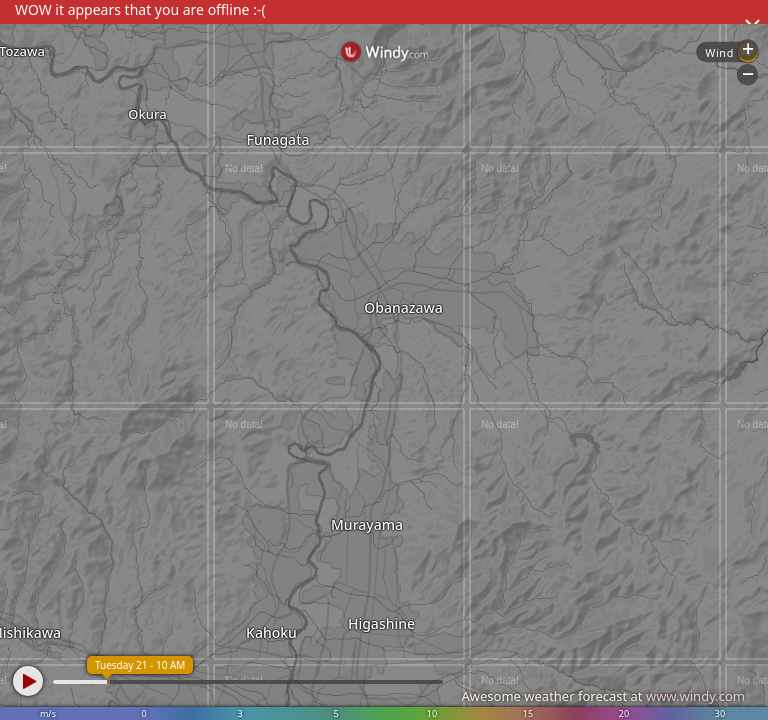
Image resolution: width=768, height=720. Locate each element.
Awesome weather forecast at (603, 696)
